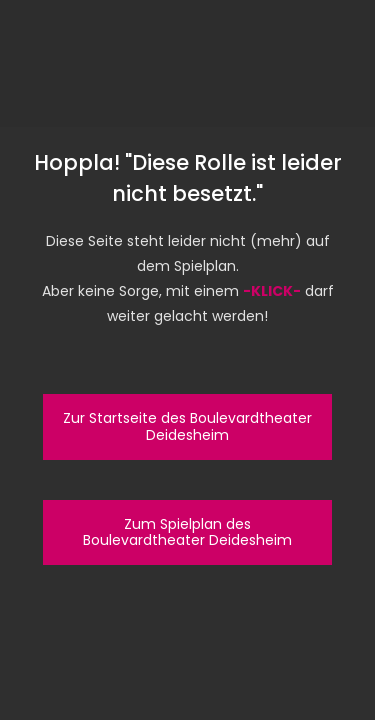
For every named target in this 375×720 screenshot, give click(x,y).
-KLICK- (272, 291)
